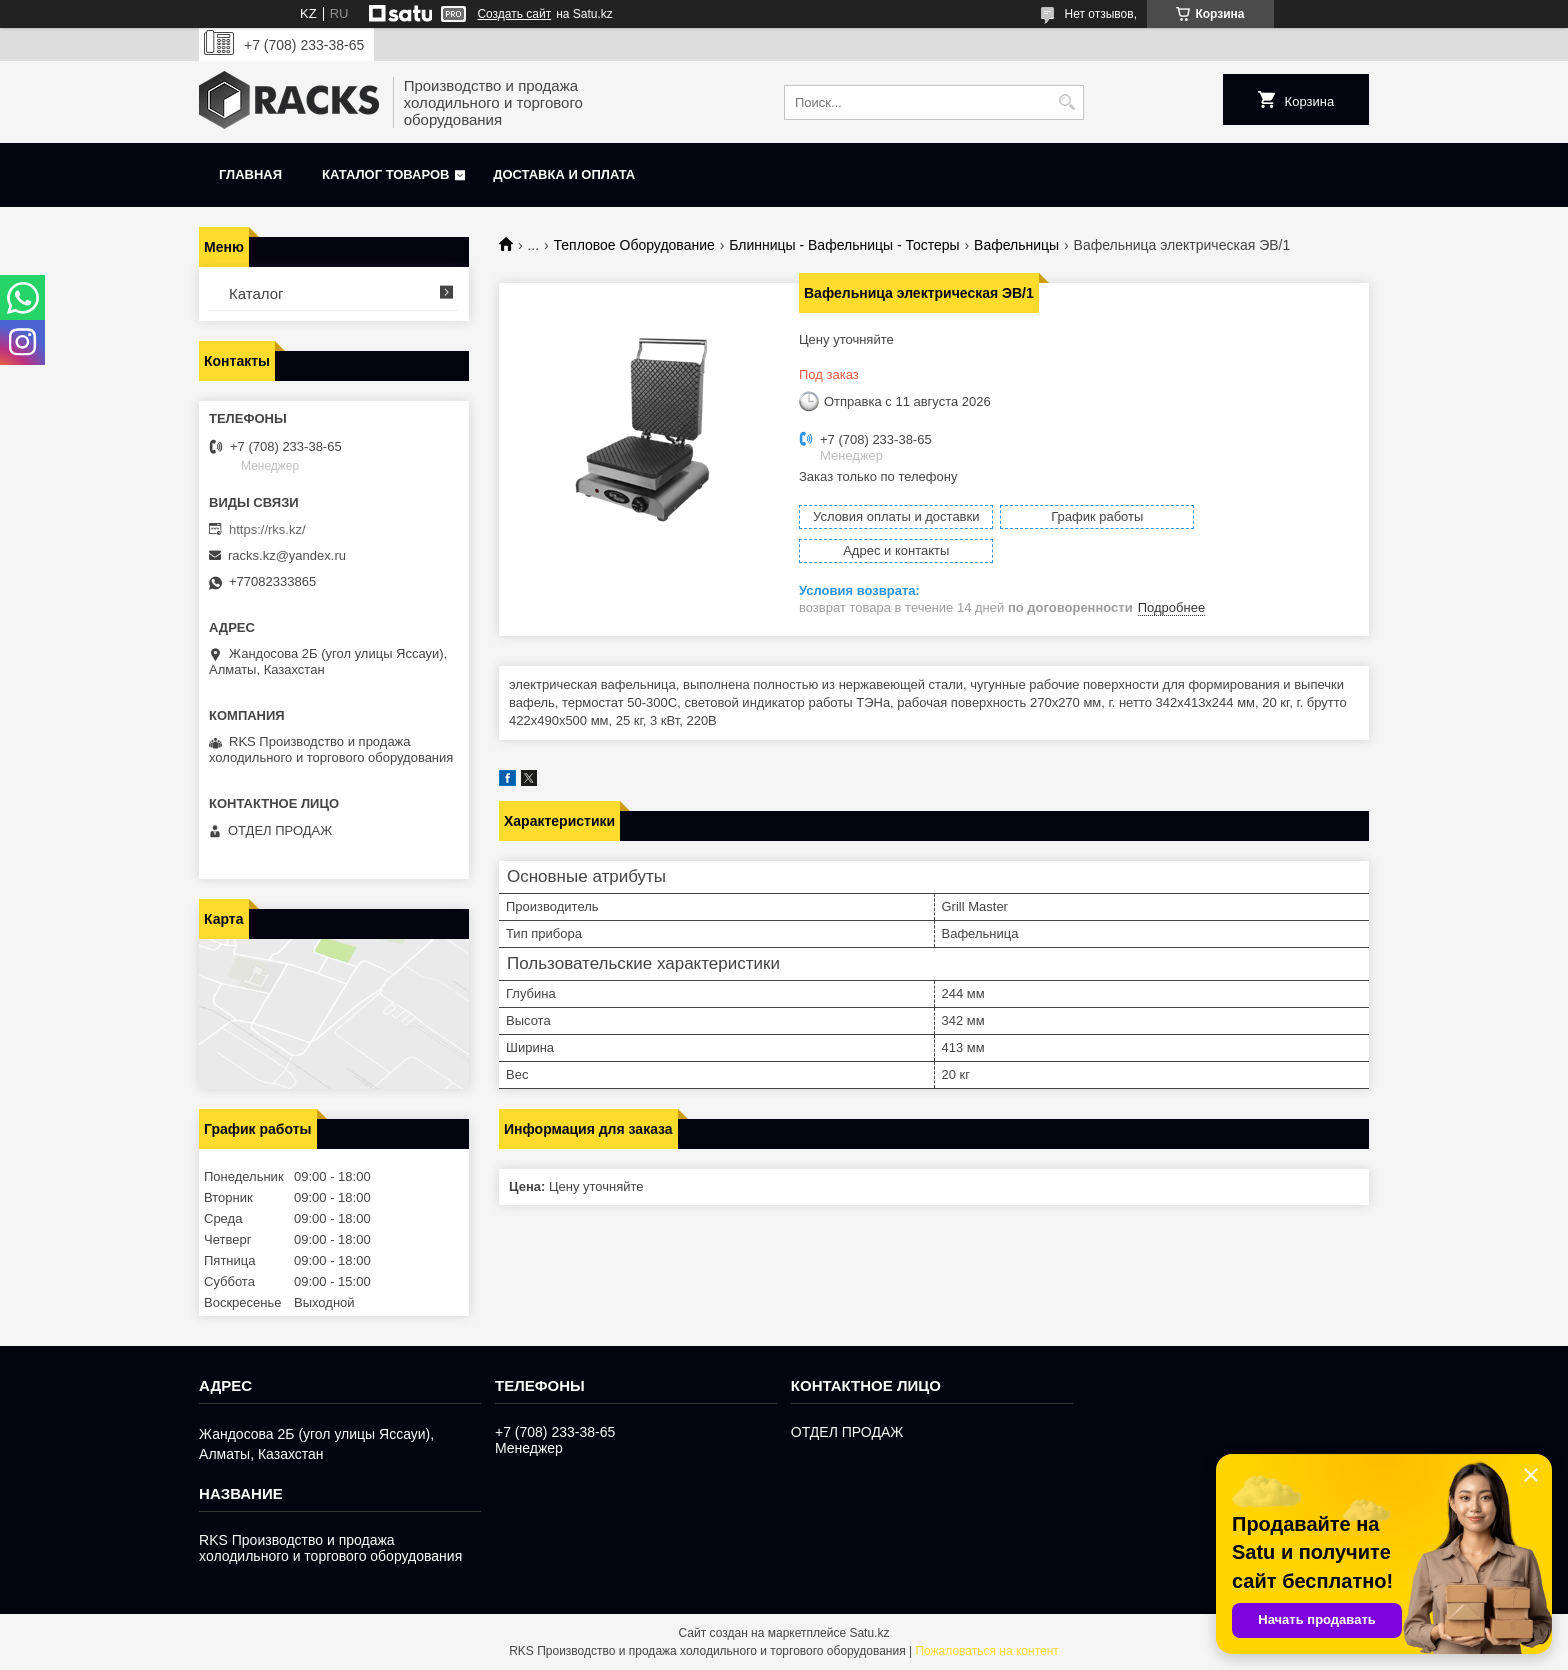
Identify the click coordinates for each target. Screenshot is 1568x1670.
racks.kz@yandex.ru (287, 555)
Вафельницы (1016, 245)
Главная (250, 174)
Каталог (256, 293)
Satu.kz (869, 1633)
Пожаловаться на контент (986, 1651)
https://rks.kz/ (267, 529)
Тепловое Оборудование (634, 245)
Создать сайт (514, 14)
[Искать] (1066, 102)
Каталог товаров (385, 174)
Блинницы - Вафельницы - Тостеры (844, 245)
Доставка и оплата (564, 174)
